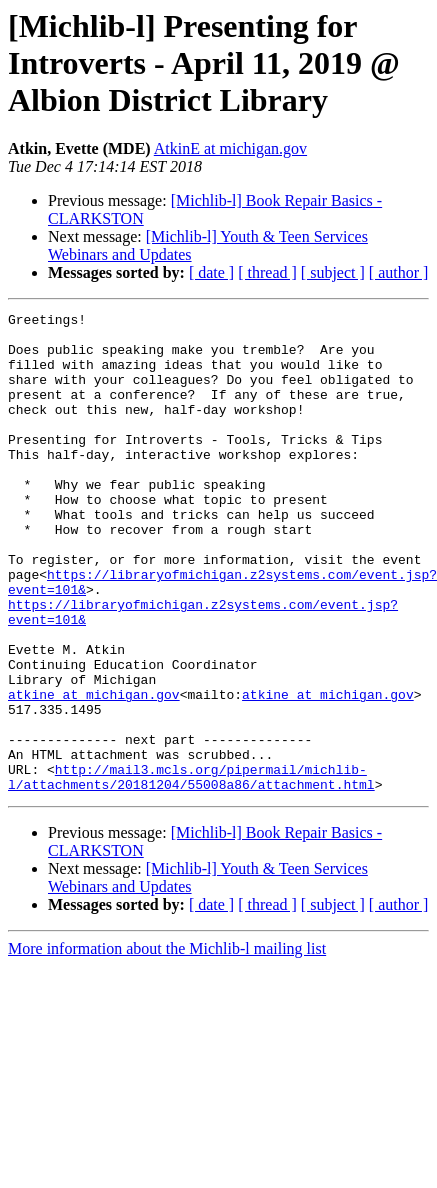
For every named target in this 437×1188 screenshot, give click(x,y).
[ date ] (211, 272)
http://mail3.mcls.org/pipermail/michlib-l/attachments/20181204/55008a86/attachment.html (191, 871)
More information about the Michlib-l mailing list (167, 1044)
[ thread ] (267, 272)
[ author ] (399, 272)
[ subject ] (333, 272)
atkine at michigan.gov (94, 772)
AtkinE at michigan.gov (230, 148)
